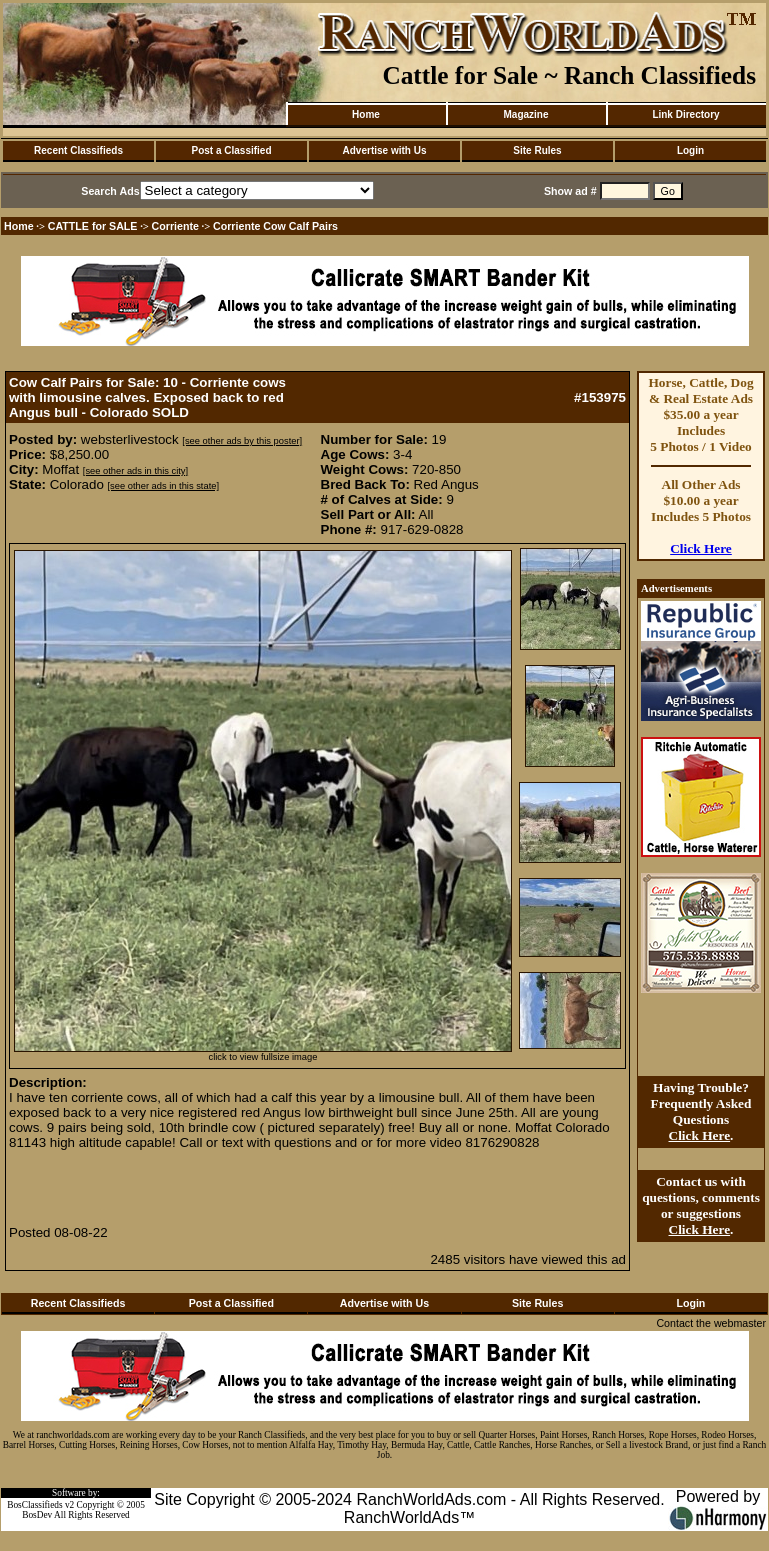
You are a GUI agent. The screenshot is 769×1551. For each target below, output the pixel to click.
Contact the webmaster (711, 1323)
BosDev (37, 1515)
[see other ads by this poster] (242, 441)
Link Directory (685, 114)
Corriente (175, 226)
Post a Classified (231, 150)
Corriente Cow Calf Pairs (275, 226)
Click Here (701, 548)
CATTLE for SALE (93, 226)
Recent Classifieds (78, 150)
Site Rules (537, 150)
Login (690, 150)
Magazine (525, 114)
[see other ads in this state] (163, 486)
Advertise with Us (385, 150)
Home (366, 114)
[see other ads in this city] (135, 471)
